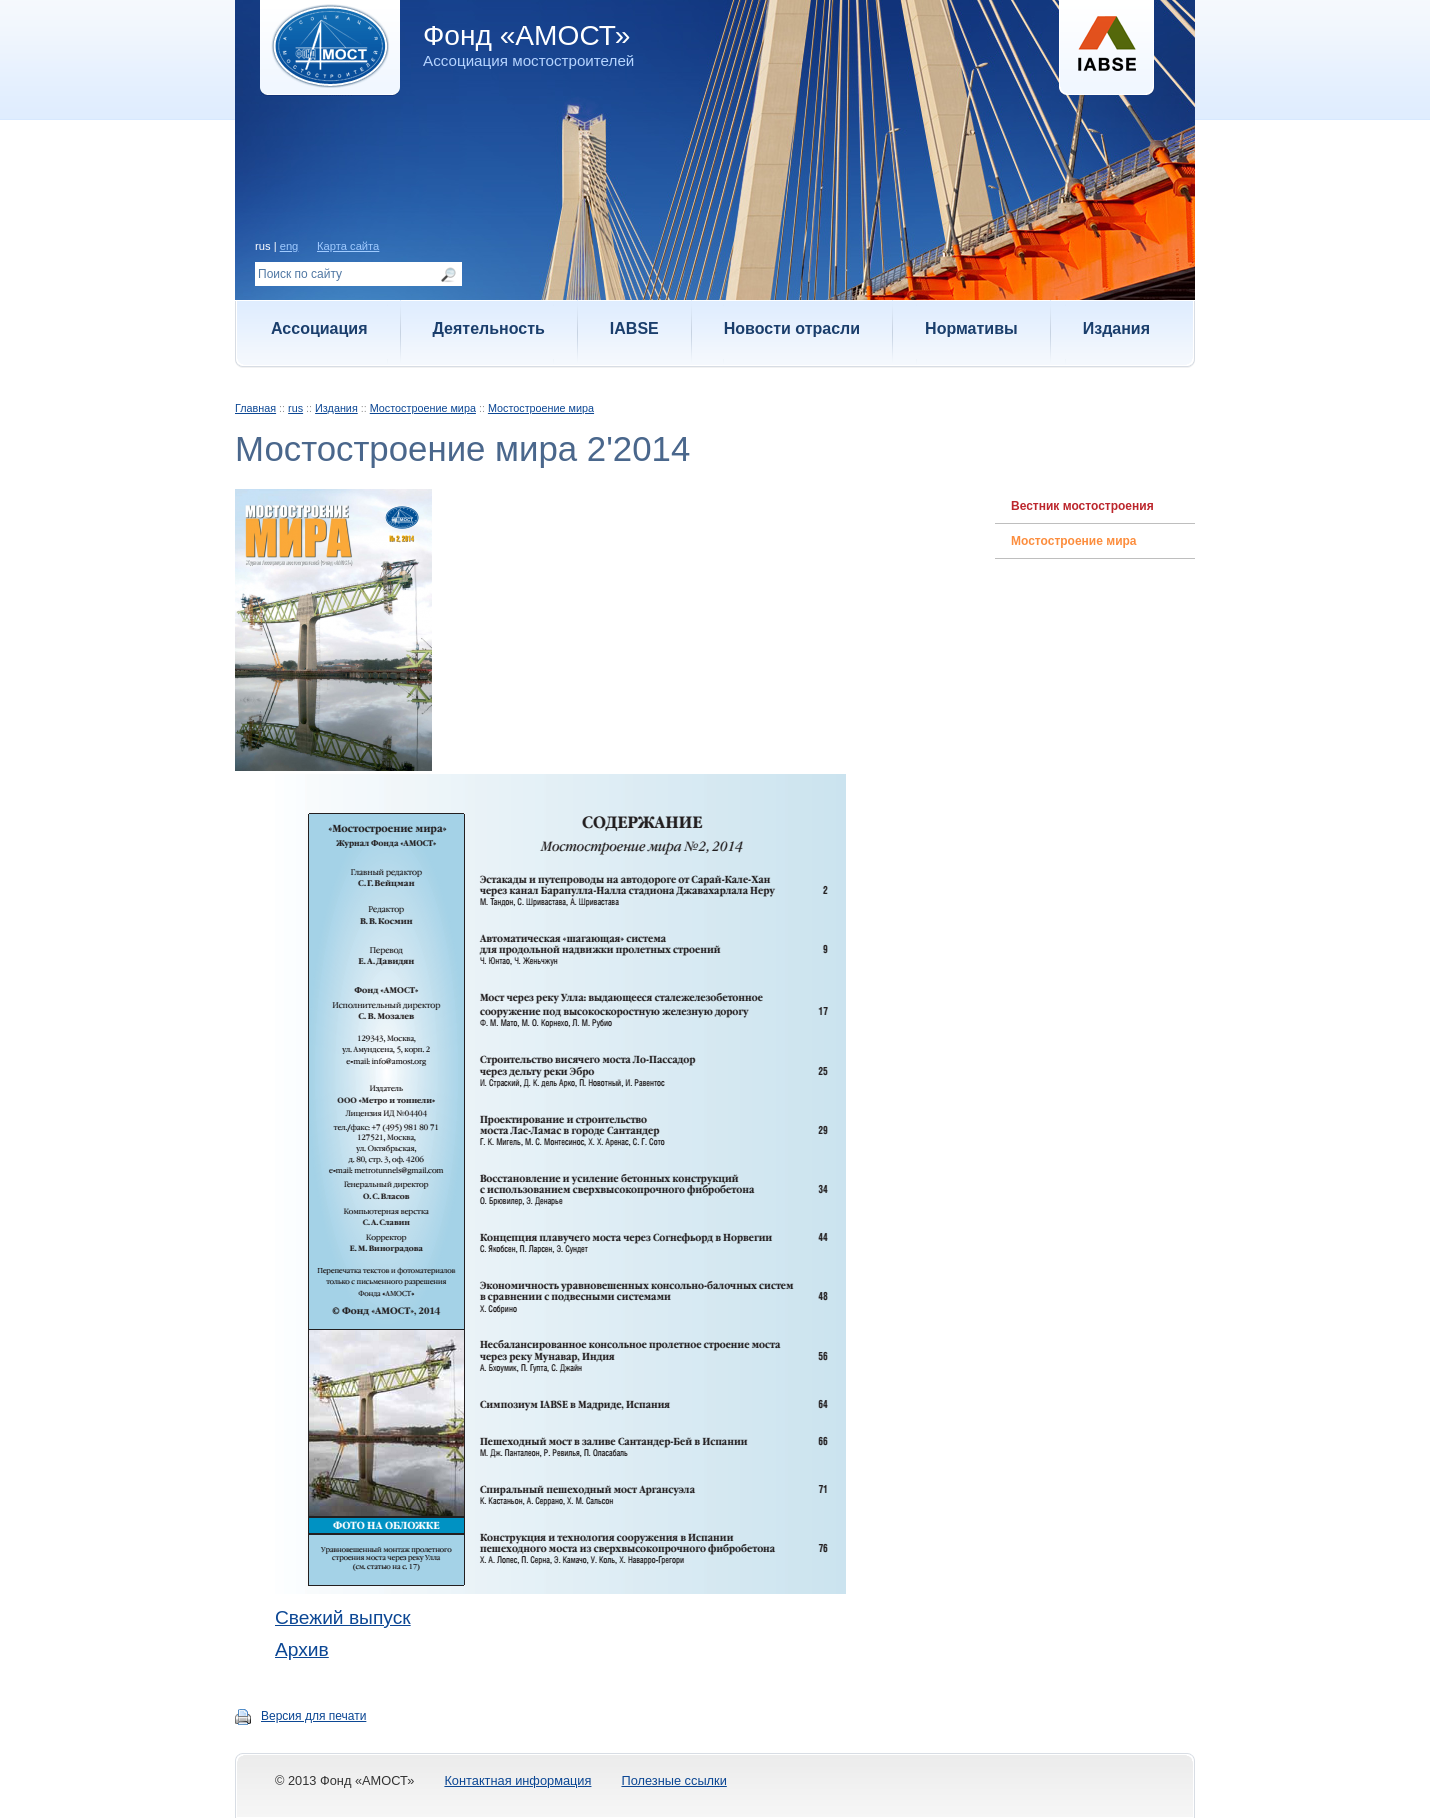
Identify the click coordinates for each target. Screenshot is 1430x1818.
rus (295, 408)
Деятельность (489, 328)
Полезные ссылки (673, 1780)
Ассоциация (319, 328)
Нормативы (971, 328)
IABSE (634, 328)
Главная (255, 408)
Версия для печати (313, 1716)
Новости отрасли (792, 328)
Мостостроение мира (423, 408)
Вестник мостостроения (1082, 506)
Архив (302, 1649)
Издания (1116, 328)
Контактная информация (517, 1780)
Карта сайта (348, 246)
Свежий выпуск (343, 1617)
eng (289, 246)
